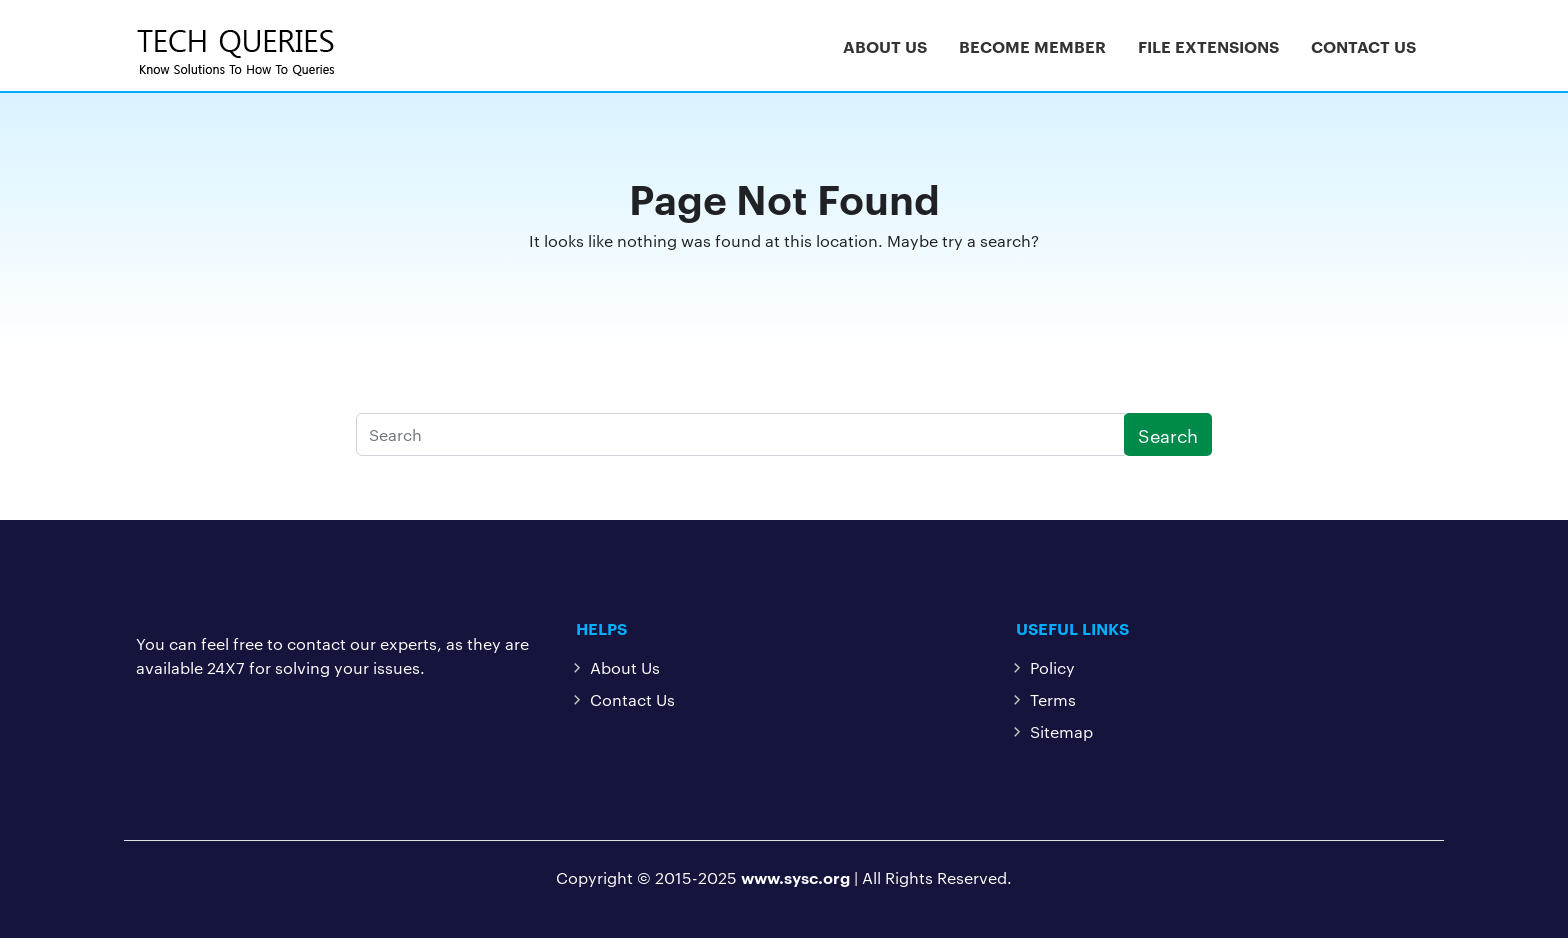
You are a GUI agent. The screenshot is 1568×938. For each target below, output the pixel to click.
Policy (1052, 667)
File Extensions (1208, 46)
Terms (1053, 699)
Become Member (1032, 46)
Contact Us (1363, 46)
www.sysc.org (795, 877)
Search (1168, 434)
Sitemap (1061, 731)
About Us (885, 46)
